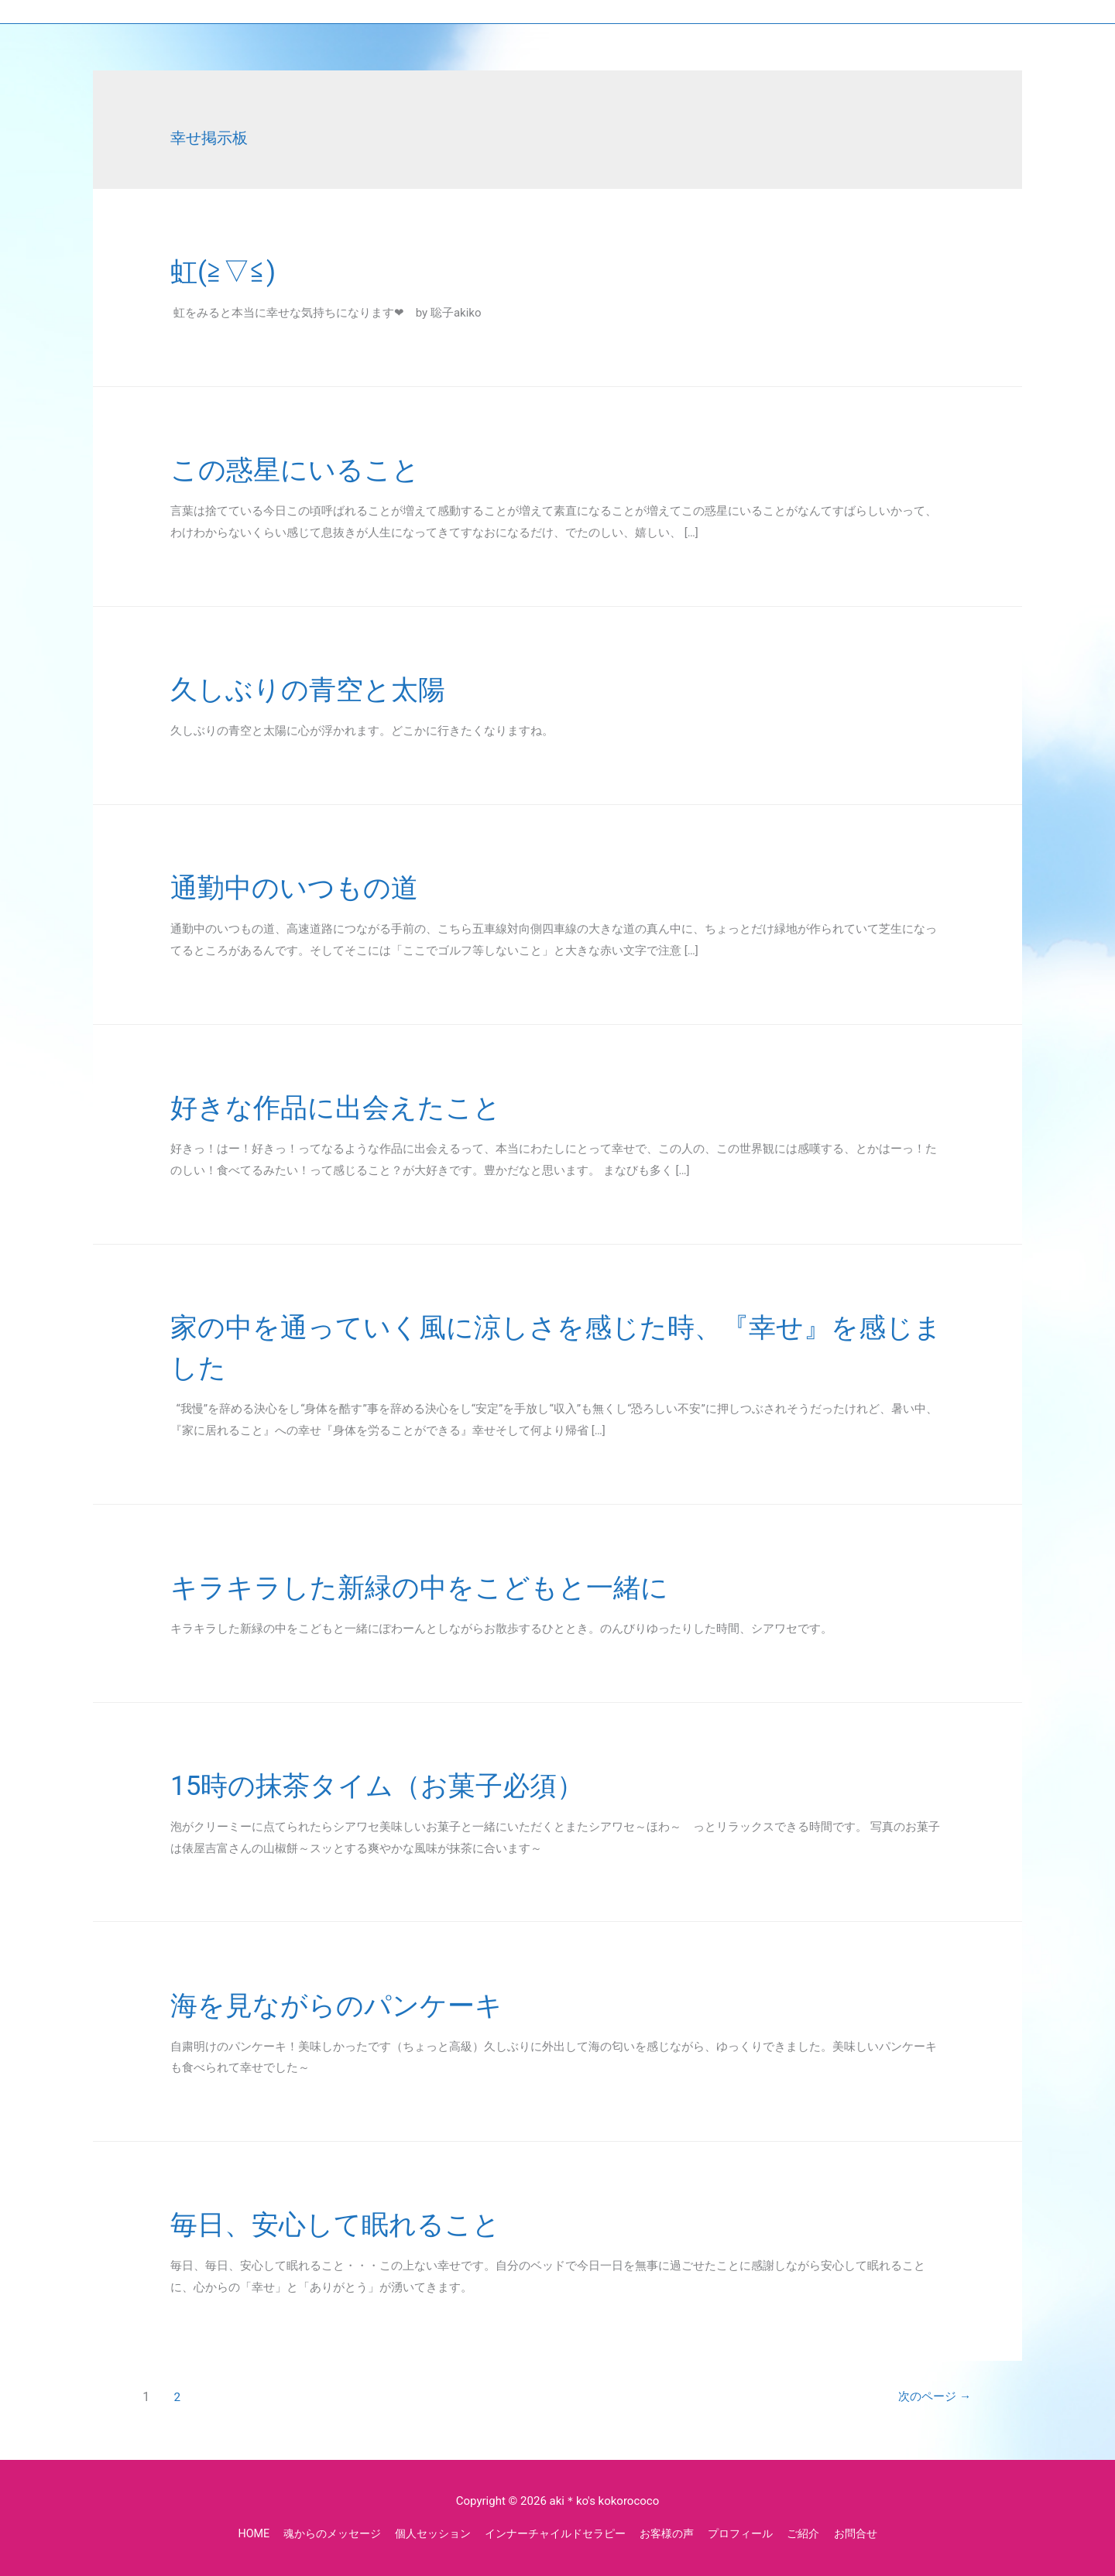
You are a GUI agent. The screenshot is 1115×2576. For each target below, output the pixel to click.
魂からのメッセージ (317, 2533)
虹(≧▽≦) (230, 270)
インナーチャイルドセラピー (554, 2533)
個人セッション (424, 2533)
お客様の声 (674, 2533)
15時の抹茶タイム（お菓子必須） (406, 1784)
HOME (234, 2533)
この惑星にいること (312, 468)
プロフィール (752, 2533)
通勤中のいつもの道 (311, 886)
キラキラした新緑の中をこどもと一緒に (454, 1586)
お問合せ (874, 2533)
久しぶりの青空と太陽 (327, 688)
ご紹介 (819, 2533)
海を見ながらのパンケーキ (359, 2004)
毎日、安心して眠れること (358, 2223)
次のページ (926, 2396)
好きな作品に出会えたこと (358, 1106)
